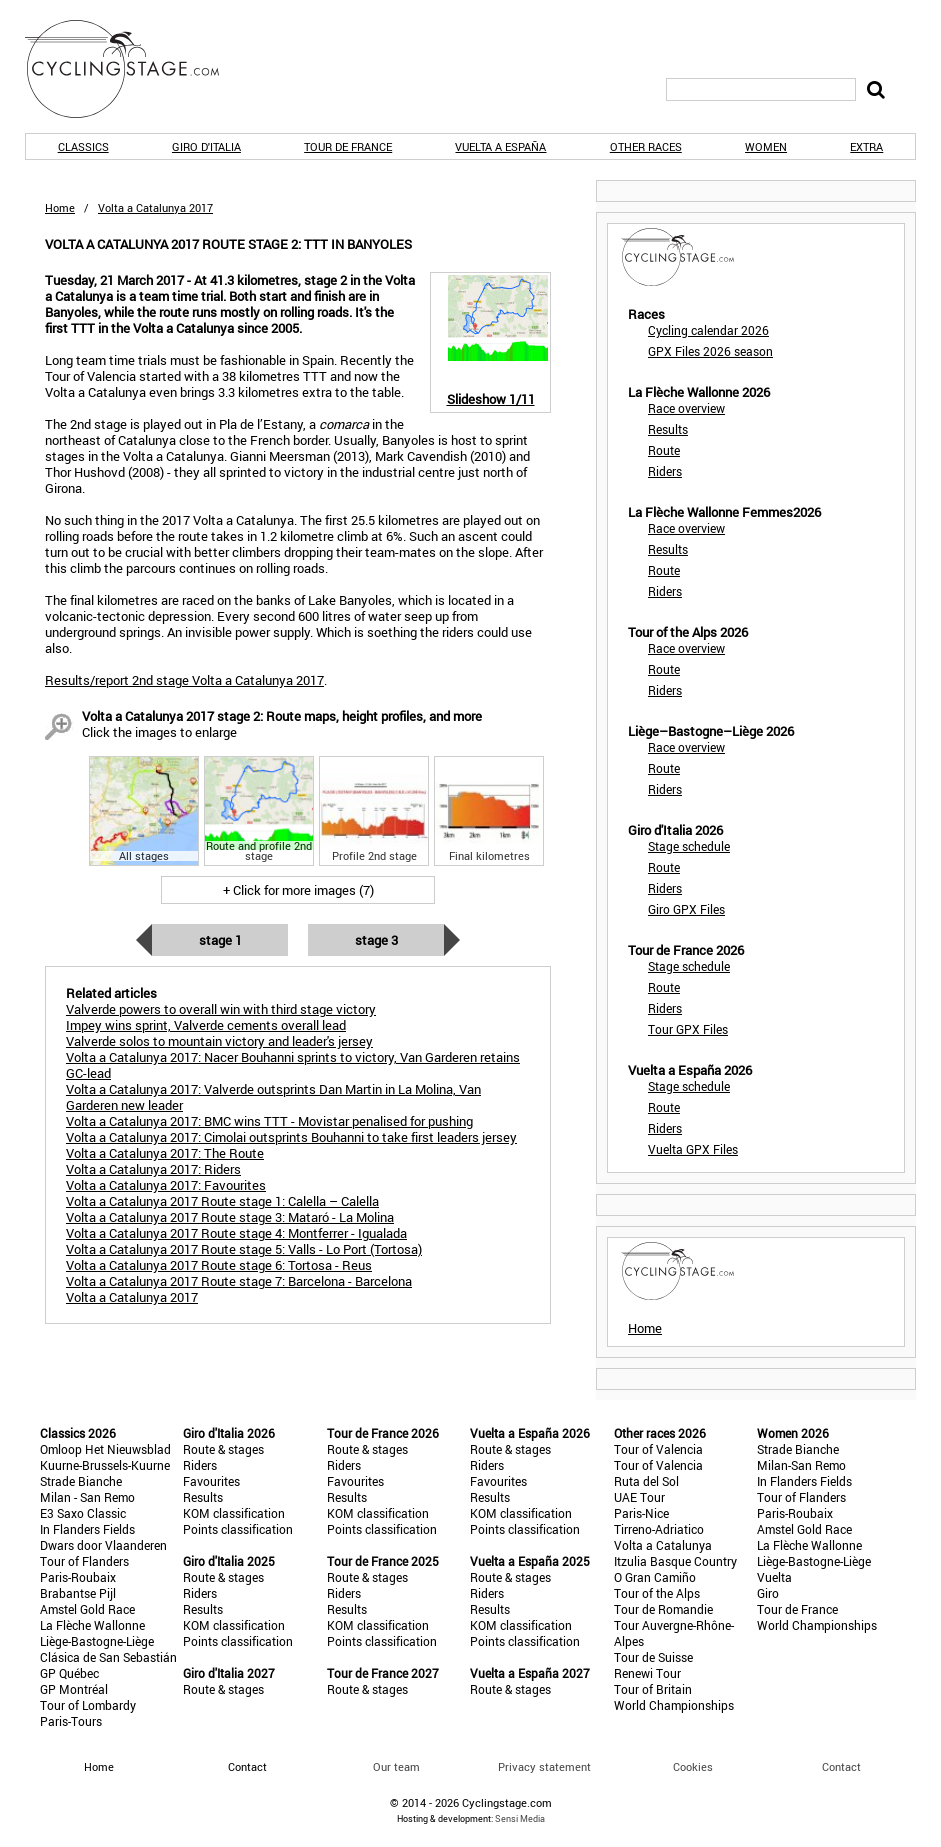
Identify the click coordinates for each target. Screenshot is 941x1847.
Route (664, 450)
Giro (768, 1593)
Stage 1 (220, 940)
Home (60, 207)
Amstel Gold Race (87, 1609)
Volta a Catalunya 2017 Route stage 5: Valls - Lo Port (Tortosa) (244, 1249)
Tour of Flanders (84, 1561)
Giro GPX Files (686, 909)
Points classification (238, 1529)
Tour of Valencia (658, 1449)
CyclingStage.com (135, 69)
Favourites (211, 1481)
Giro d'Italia (206, 146)
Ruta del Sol (646, 1481)
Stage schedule (689, 846)
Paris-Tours (71, 1721)
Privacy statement (544, 1766)
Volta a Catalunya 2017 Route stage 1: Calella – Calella (222, 1201)
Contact (841, 1766)
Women (766, 146)
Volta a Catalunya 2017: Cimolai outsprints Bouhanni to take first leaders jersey (291, 1137)
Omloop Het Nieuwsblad (105, 1449)
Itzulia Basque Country (675, 1561)
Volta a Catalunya (663, 1545)
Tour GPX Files (688, 1029)
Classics (83, 146)
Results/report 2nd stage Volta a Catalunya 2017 (184, 680)
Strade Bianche (81, 1481)
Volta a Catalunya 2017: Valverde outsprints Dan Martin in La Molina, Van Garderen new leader (273, 1097)
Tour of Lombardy (88, 1705)
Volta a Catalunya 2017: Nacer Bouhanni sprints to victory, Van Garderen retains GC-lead (293, 1065)
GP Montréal (74, 1689)
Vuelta (774, 1577)
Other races (646, 146)
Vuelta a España (500, 146)
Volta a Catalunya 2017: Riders (153, 1169)
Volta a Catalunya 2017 (132, 1297)
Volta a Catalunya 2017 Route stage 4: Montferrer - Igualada (236, 1233)
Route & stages (223, 1449)
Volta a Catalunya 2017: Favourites (166, 1185)
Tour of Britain (653, 1689)
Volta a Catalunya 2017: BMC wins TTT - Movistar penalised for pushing (269, 1121)
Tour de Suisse (653, 1657)
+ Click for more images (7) (298, 890)
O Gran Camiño (655, 1577)
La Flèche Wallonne (92, 1625)
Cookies (693, 1766)
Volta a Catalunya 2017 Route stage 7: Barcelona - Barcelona (239, 1281)
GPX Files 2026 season (710, 351)
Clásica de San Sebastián (108, 1657)
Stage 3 (376, 940)
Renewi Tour (647, 1673)
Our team (396, 1766)
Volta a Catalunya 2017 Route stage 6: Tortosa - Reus (219, 1265)
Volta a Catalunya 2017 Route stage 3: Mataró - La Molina (230, 1217)
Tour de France (348, 146)
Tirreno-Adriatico (659, 1529)
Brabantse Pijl (78, 1593)
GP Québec (69, 1673)
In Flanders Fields (87, 1529)
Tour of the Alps (657, 1593)
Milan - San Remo (87, 1497)
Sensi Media (520, 1818)
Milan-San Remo (801, 1465)
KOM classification (234, 1513)
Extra (866, 146)
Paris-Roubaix (78, 1577)
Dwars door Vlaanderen (103, 1545)
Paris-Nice (641, 1513)
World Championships (674, 1705)
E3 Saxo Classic (83, 1513)
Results (668, 429)
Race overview (686, 408)
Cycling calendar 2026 (708, 330)
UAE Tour (639, 1497)
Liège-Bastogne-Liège (97, 1641)
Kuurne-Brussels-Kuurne (105, 1465)
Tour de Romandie (663, 1609)
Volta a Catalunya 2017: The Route (165, 1153)
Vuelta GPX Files (693, 1149)
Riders (665, 471)
